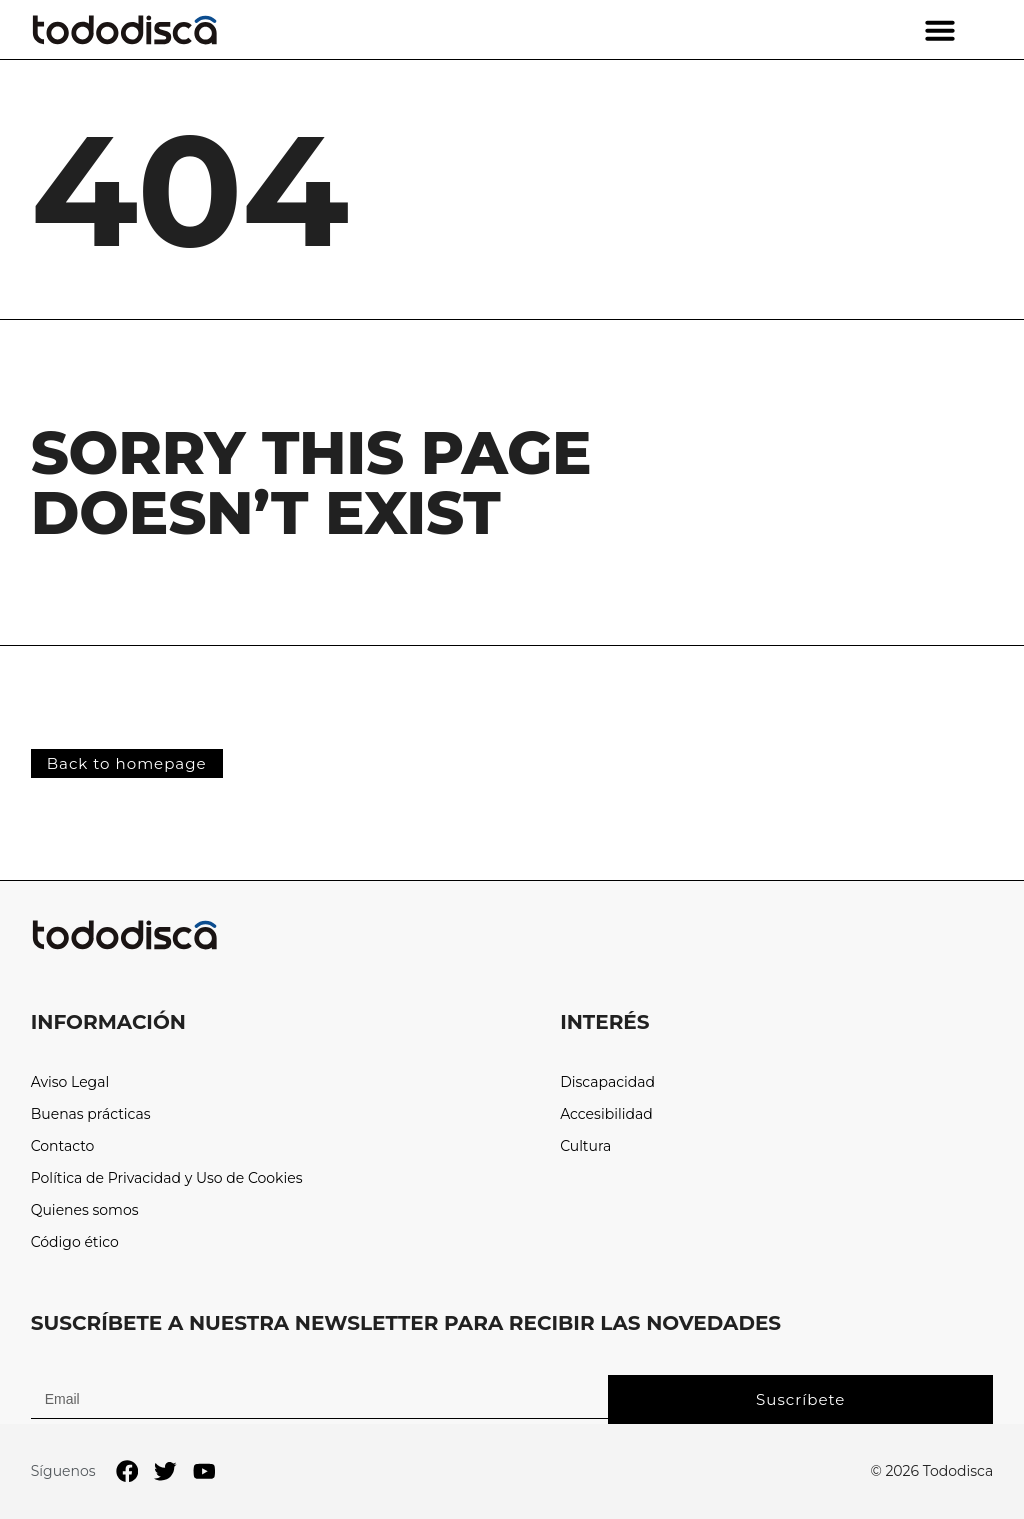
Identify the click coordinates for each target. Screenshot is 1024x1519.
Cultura (585, 1146)
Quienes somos (85, 1210)
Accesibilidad (606, 1114)
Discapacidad (607, 1082)
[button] (940, 30)
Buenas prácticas (91, 1114)
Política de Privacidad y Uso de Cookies (167, 1178)
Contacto (63, 1146)
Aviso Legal (70, 1082)
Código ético (75, 1242)
